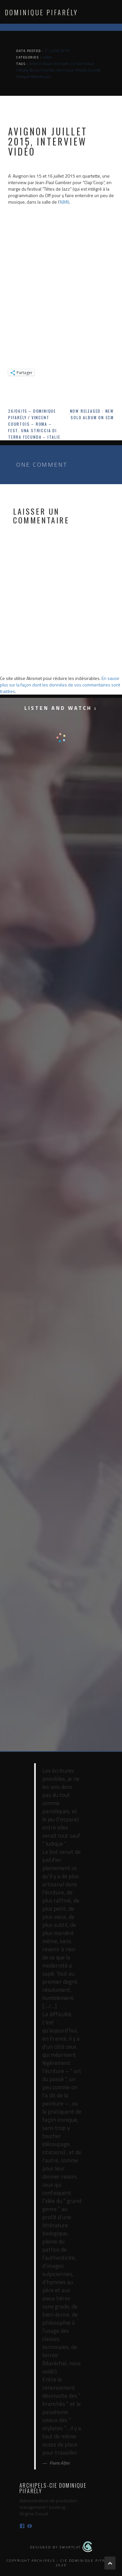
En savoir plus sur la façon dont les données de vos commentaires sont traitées (60, 685)
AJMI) (64, 201)
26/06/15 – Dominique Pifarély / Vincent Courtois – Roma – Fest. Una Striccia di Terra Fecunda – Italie (34, 424)
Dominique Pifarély (41, 12)
